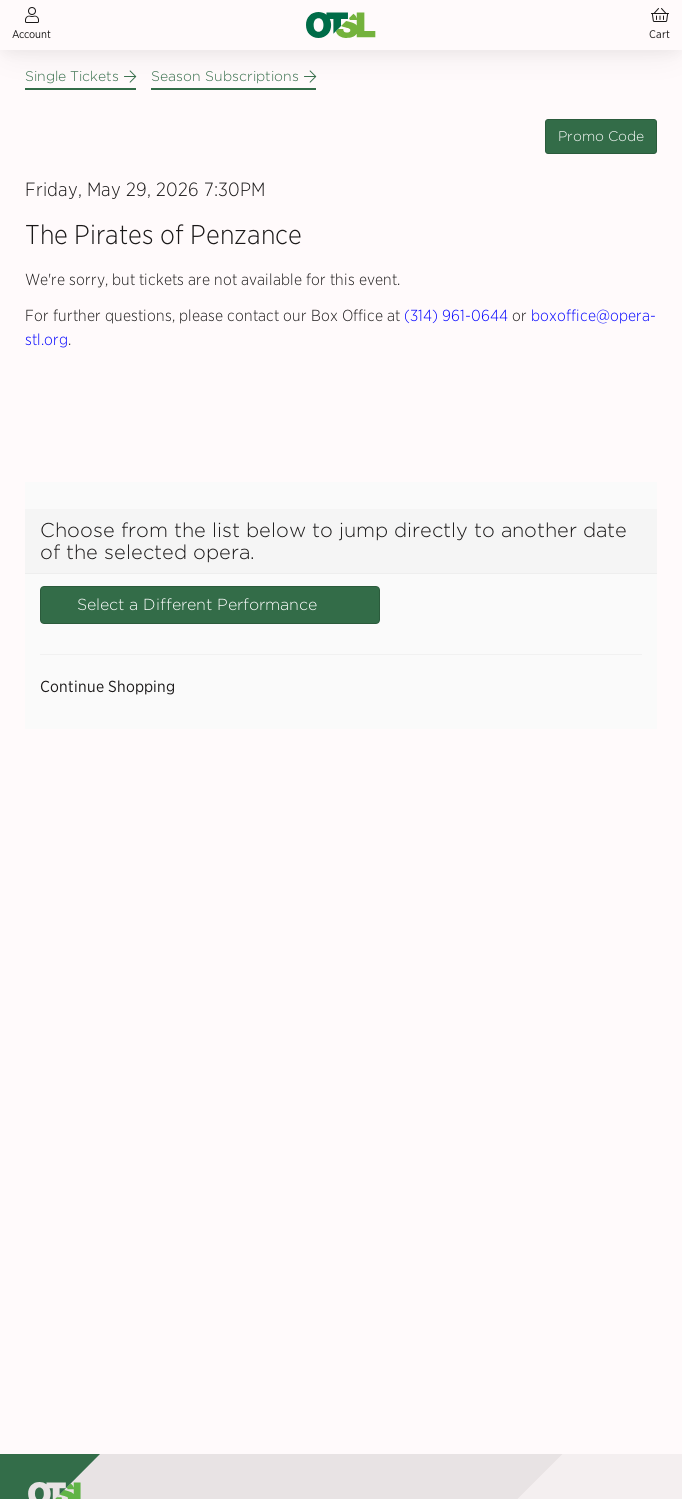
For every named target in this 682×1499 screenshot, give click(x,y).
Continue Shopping (107, 686)
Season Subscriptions (233, 76)
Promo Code (601, 136)
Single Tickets (80, 76)
